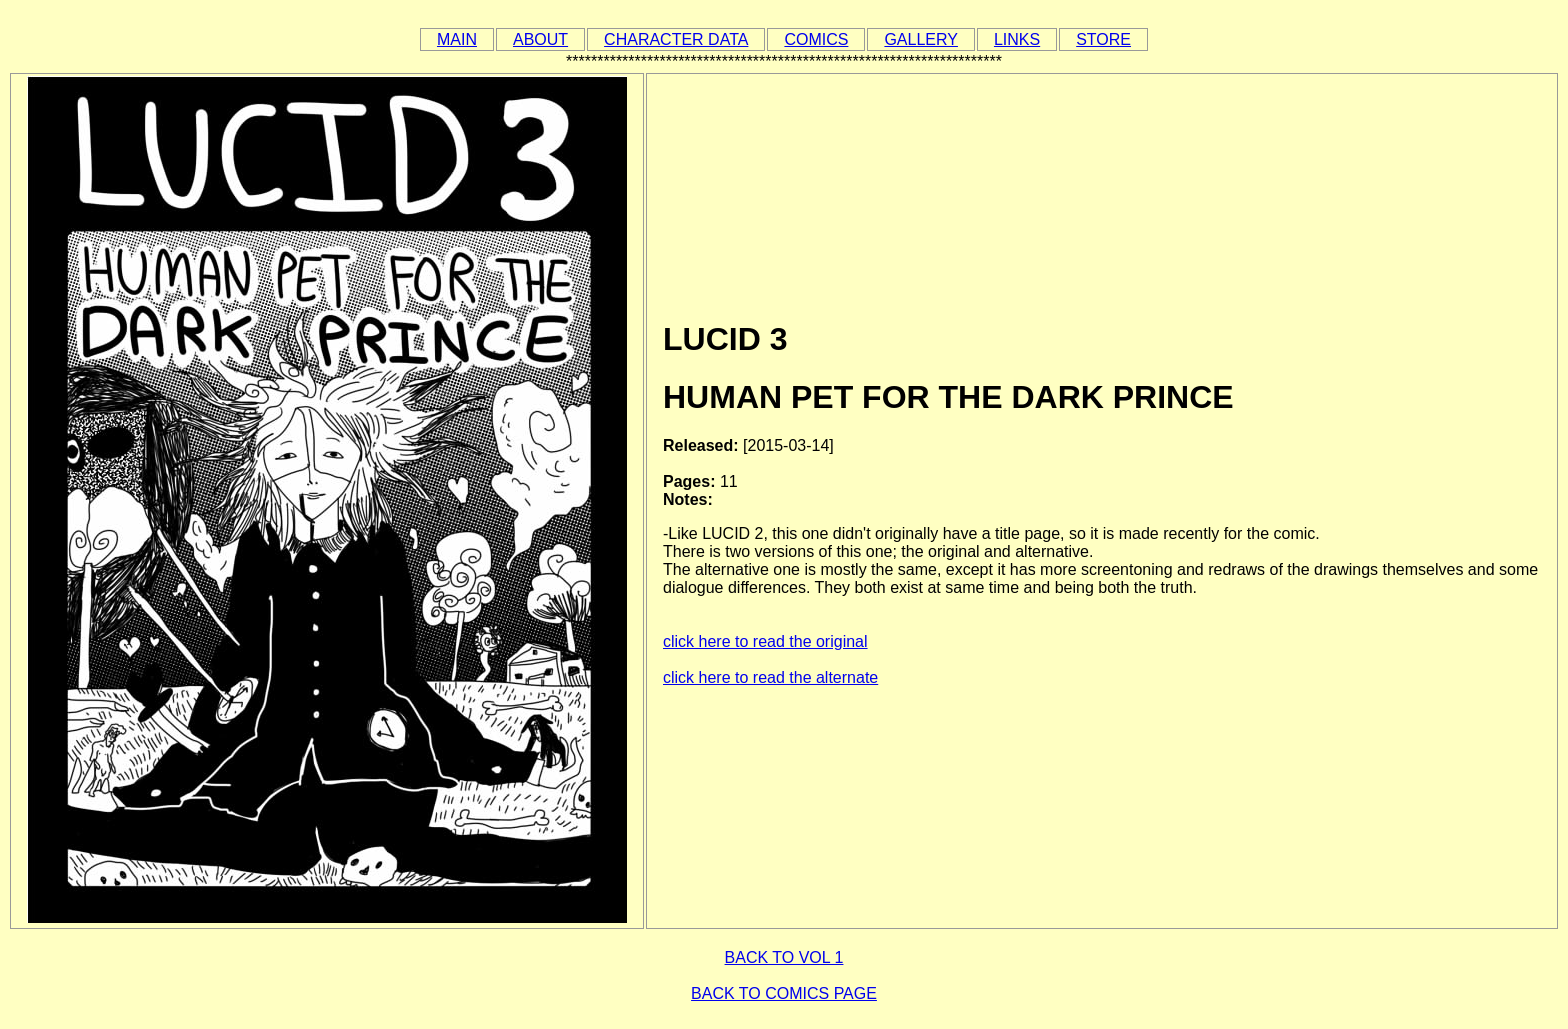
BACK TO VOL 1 (784, 957)
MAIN (457, 39)
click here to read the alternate (770, 677)
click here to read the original (765, 641)
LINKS (1017, 39)
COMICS (816, 39)
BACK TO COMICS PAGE (784, 993)
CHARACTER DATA (676, 39)
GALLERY (921, 39)
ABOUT (540, 39)
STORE (1103, 39)
